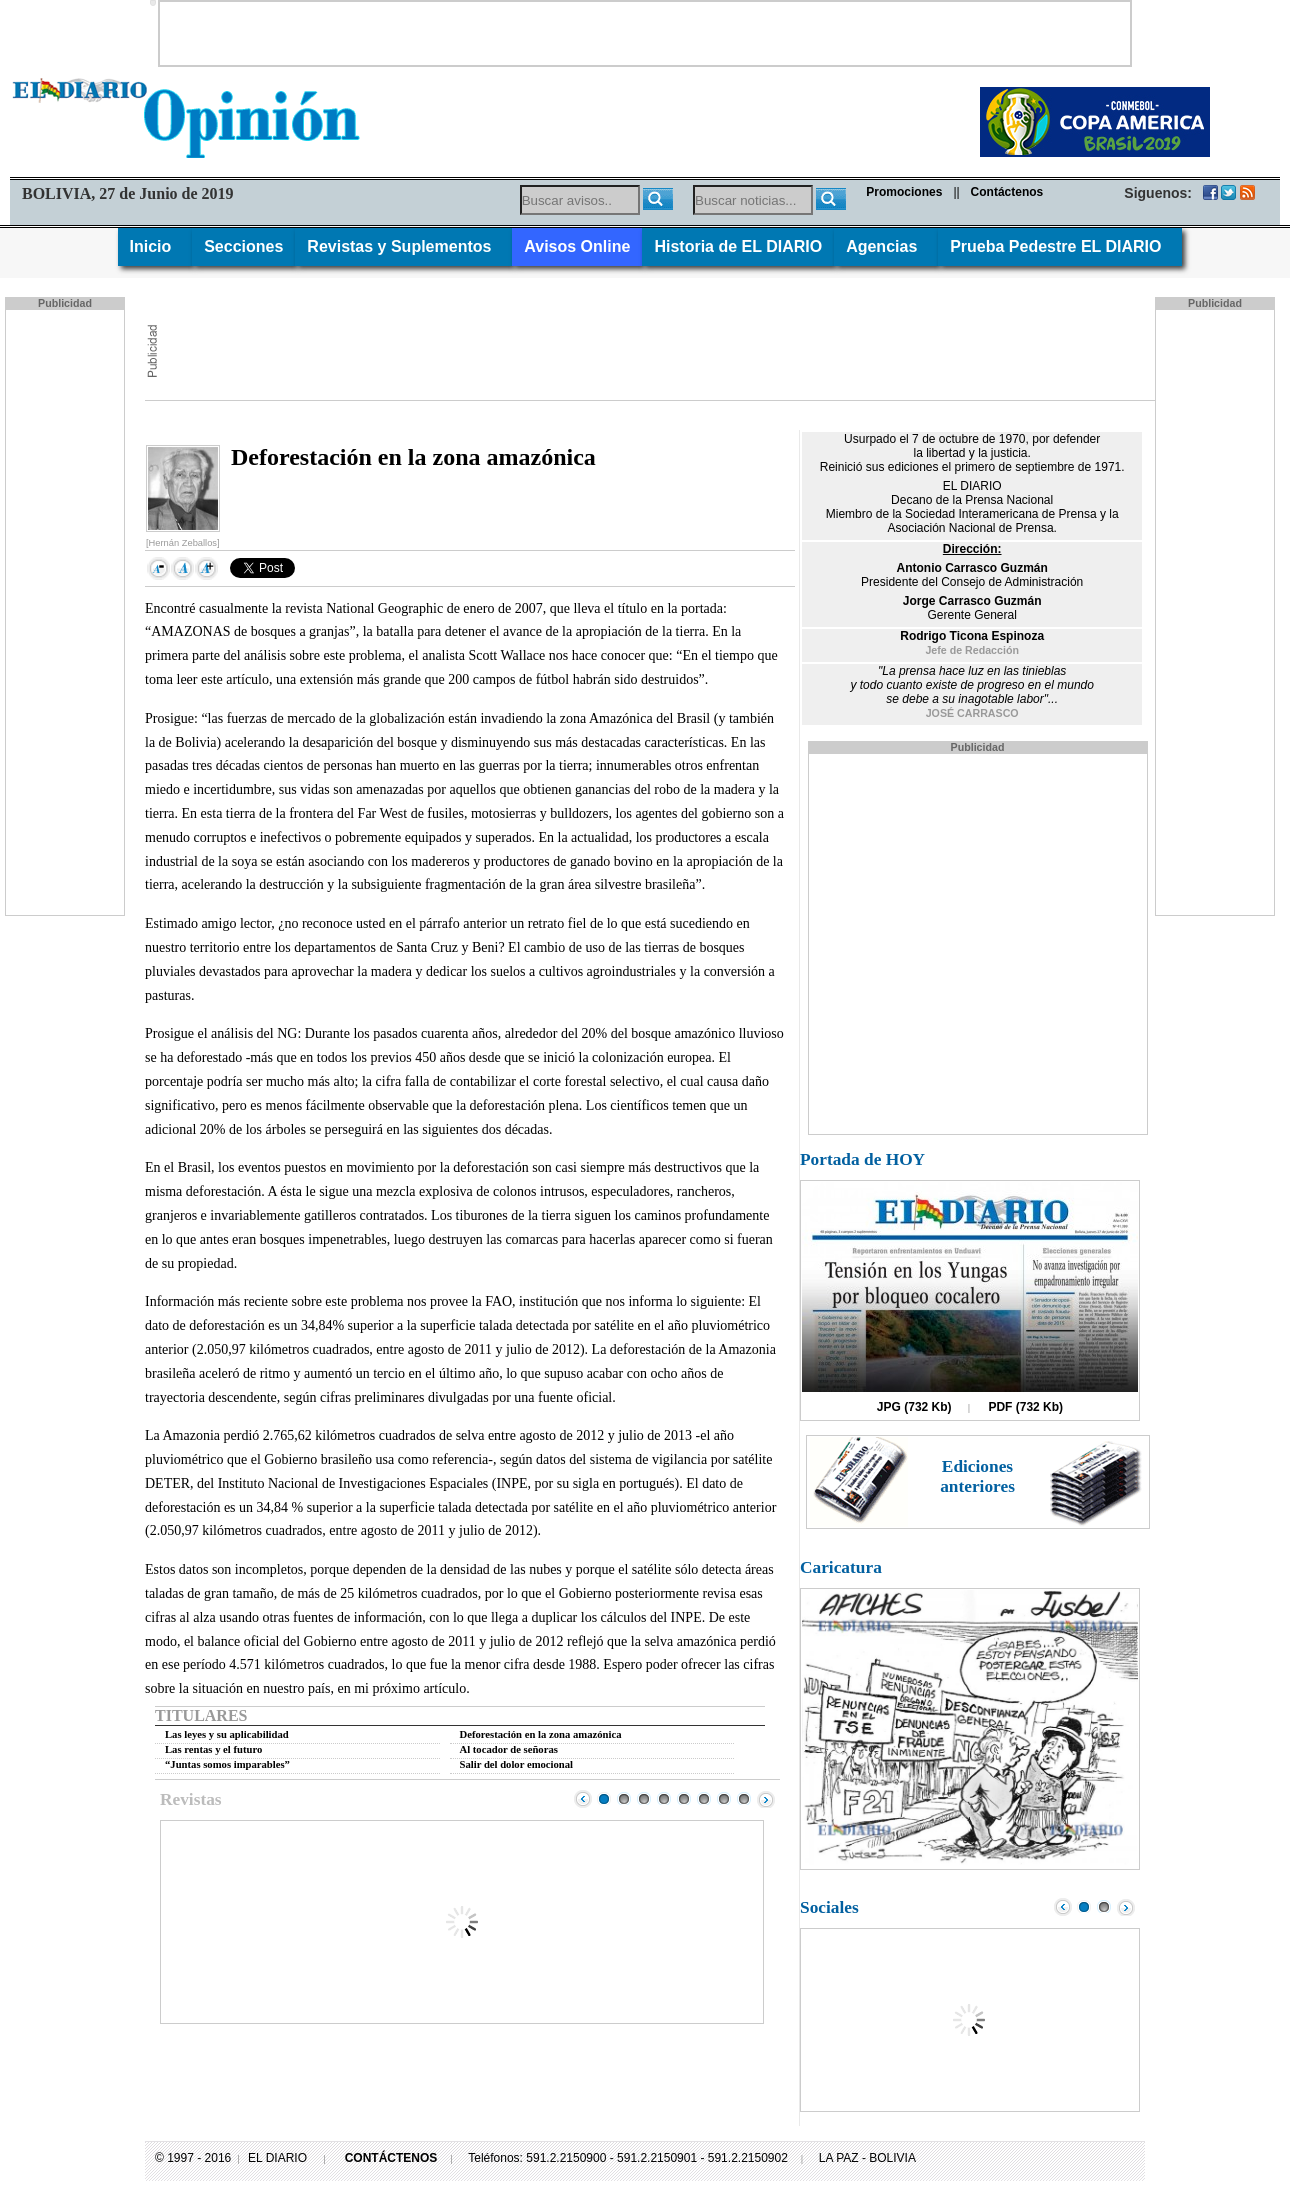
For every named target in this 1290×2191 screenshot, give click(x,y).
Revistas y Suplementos (403, 246)
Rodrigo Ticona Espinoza (972, 636)
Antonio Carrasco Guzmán (971, 568)
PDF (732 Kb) (1025, 1407)
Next (766, 1799)
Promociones (904, 192)
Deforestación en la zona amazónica (541, 1734)
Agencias (886, 246)
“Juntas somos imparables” (227, 1764)
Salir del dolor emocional (517, 1764)
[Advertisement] (645, 32)
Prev (583, 1799)
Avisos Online (577, 246)
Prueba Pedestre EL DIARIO (1060, 246)
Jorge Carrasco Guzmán (972, 601)
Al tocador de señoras (509, 1749)
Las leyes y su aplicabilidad (227, 1734)
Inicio (155, 246)
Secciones (243, 246)
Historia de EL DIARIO (738, 246)
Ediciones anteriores (977, 1476)
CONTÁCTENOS (391, 2158)
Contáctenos (1007, 192)
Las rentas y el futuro (213, 1749)
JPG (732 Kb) (914, 1407)
